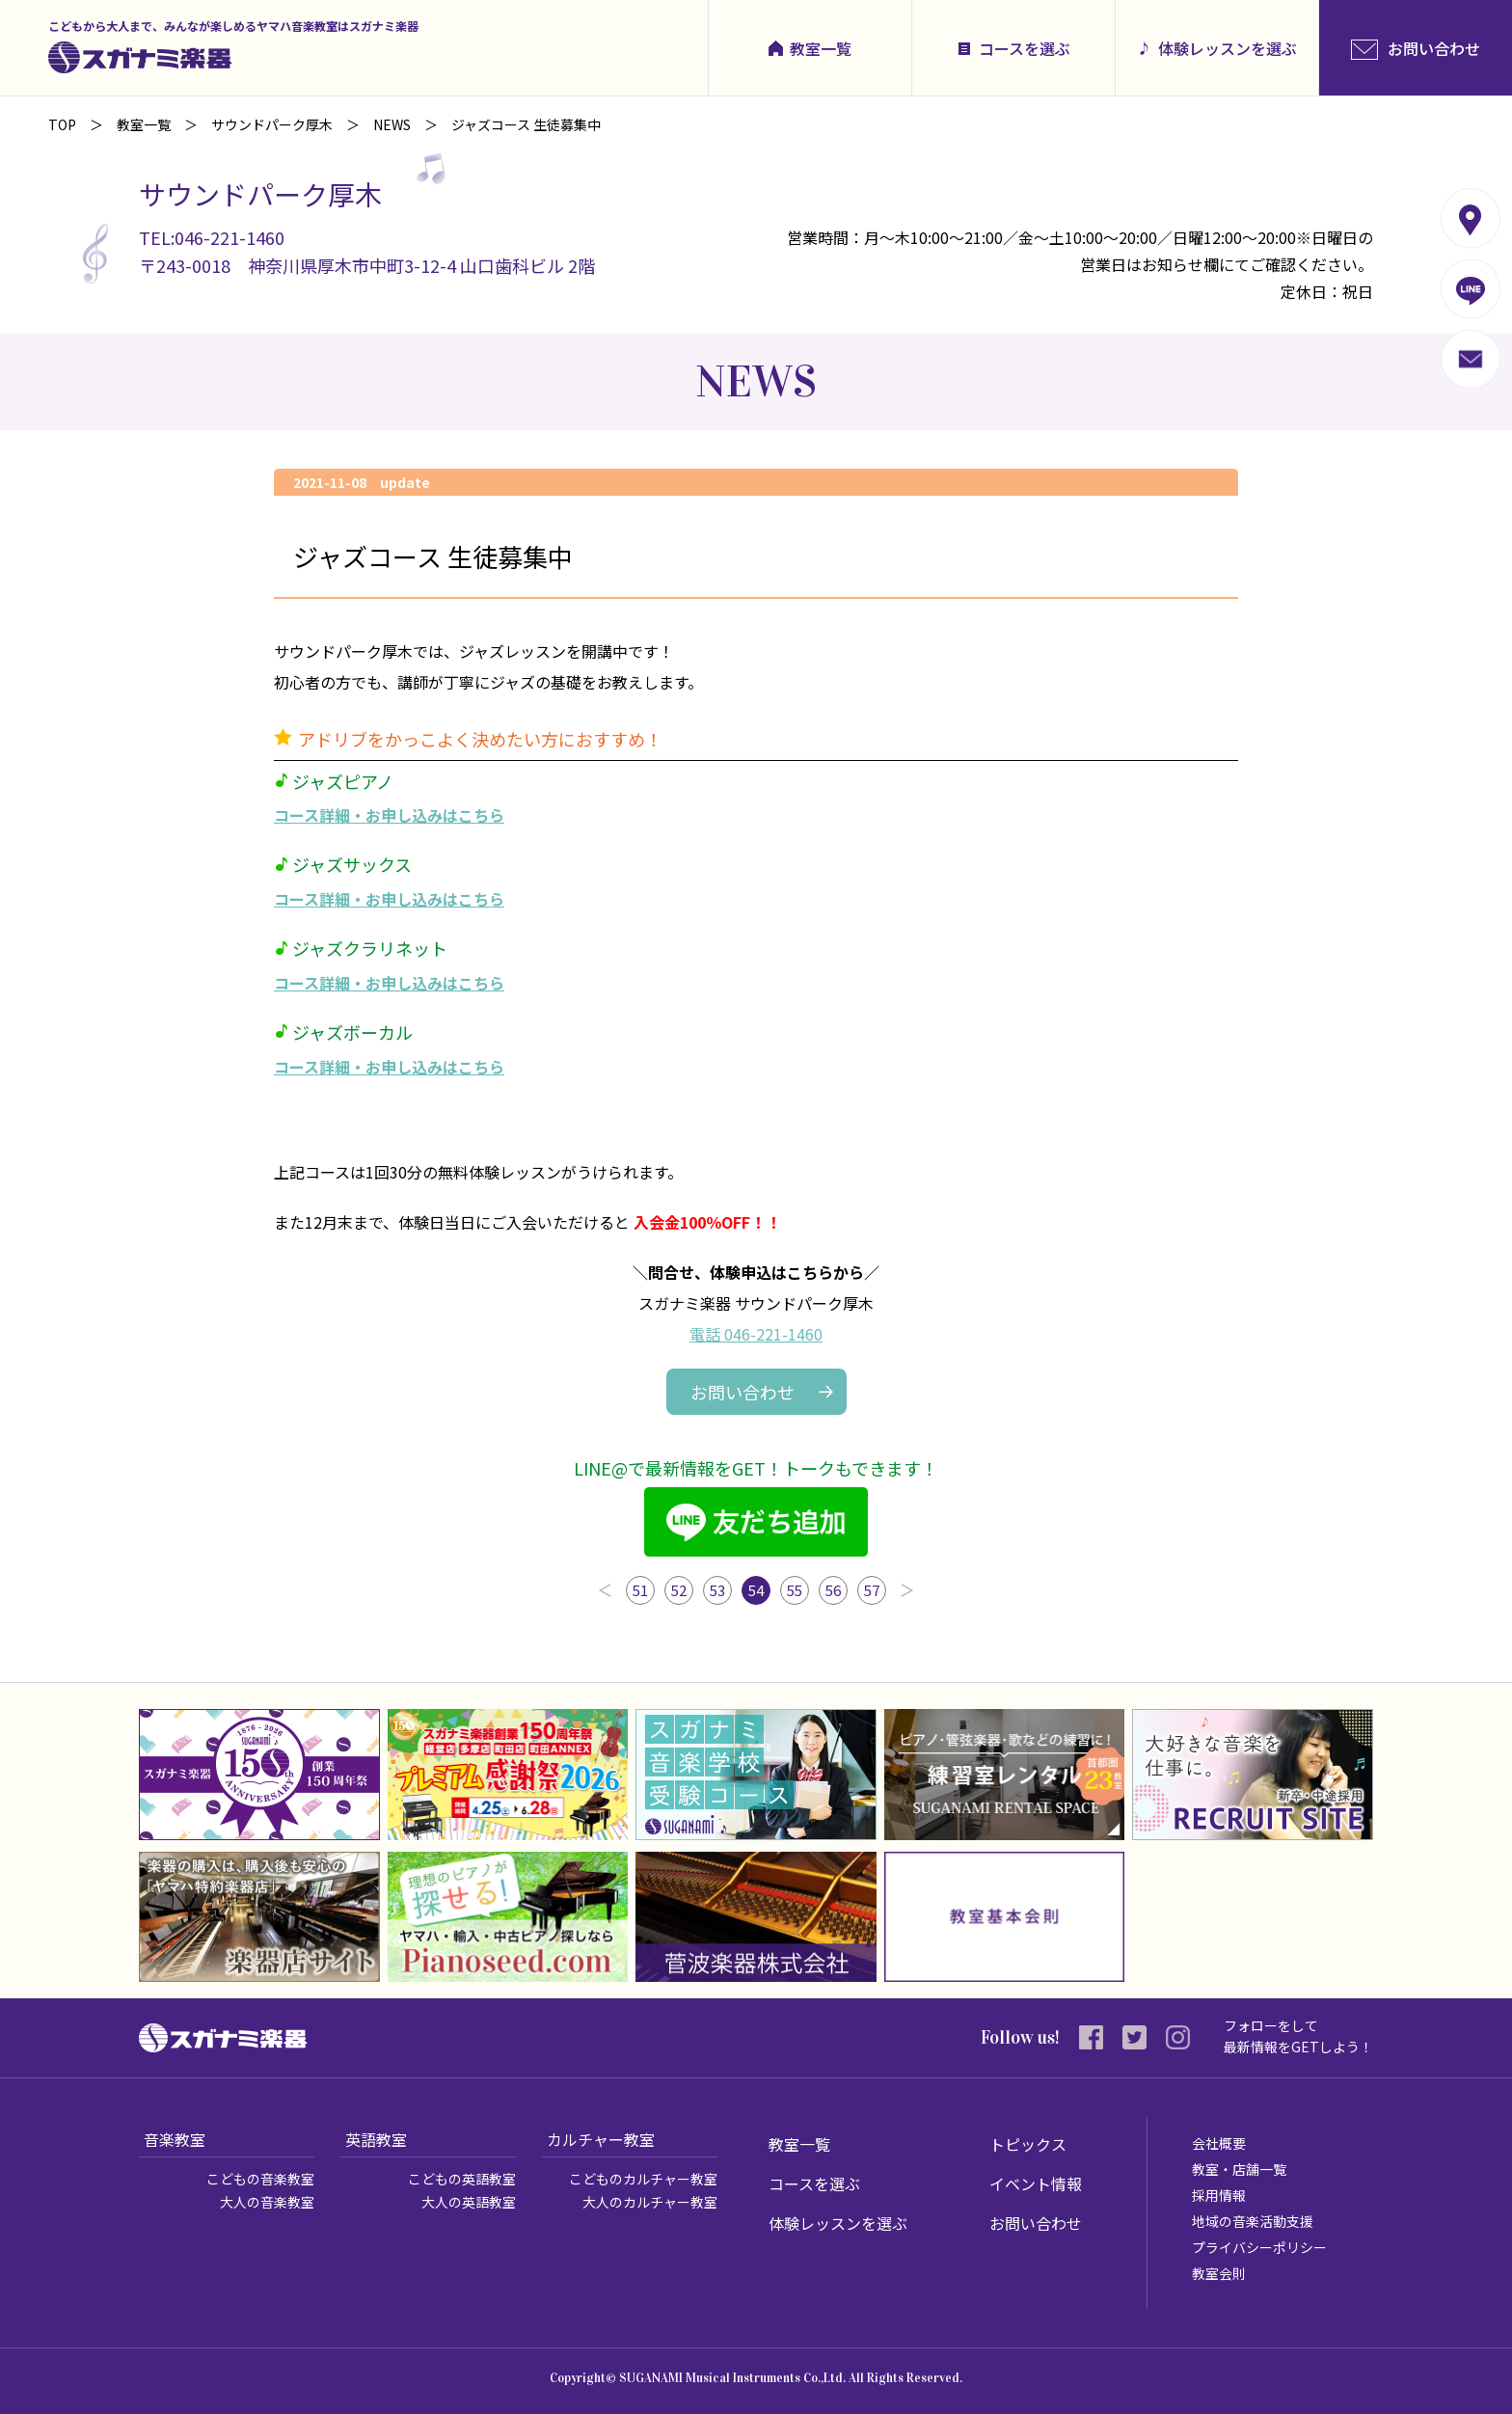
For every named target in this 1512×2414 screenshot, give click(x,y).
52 (679, 1590)
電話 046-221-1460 (756, 1333)
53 (717, 1590)
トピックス (1027, 2144)
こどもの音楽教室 (260, 2178)
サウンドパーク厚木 (272, 124)
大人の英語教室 (468, 2201)
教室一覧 (820, 48)
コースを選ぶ (1024, 48)
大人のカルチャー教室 (649, 2201)
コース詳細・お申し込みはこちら (389, 815)
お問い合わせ (742, 1391)
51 (640, 1590)
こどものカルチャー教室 (643, 2178)
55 (794, 1590)
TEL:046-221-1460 (211, 237)
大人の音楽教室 (267, 2201)
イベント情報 (1035, 2183)
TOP (62, 124)
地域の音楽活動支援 (1252, 2221)
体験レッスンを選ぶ (1227, 48)
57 (871, 1590)
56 (833, 1590)
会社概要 (1219, 2143)
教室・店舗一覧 (1239, 2169)
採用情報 (1219, 2195)
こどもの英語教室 (462, 2178)
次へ (907, 1590)
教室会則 (1219, 2273)
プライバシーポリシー (1259, 2247)
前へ (605, 1590)
